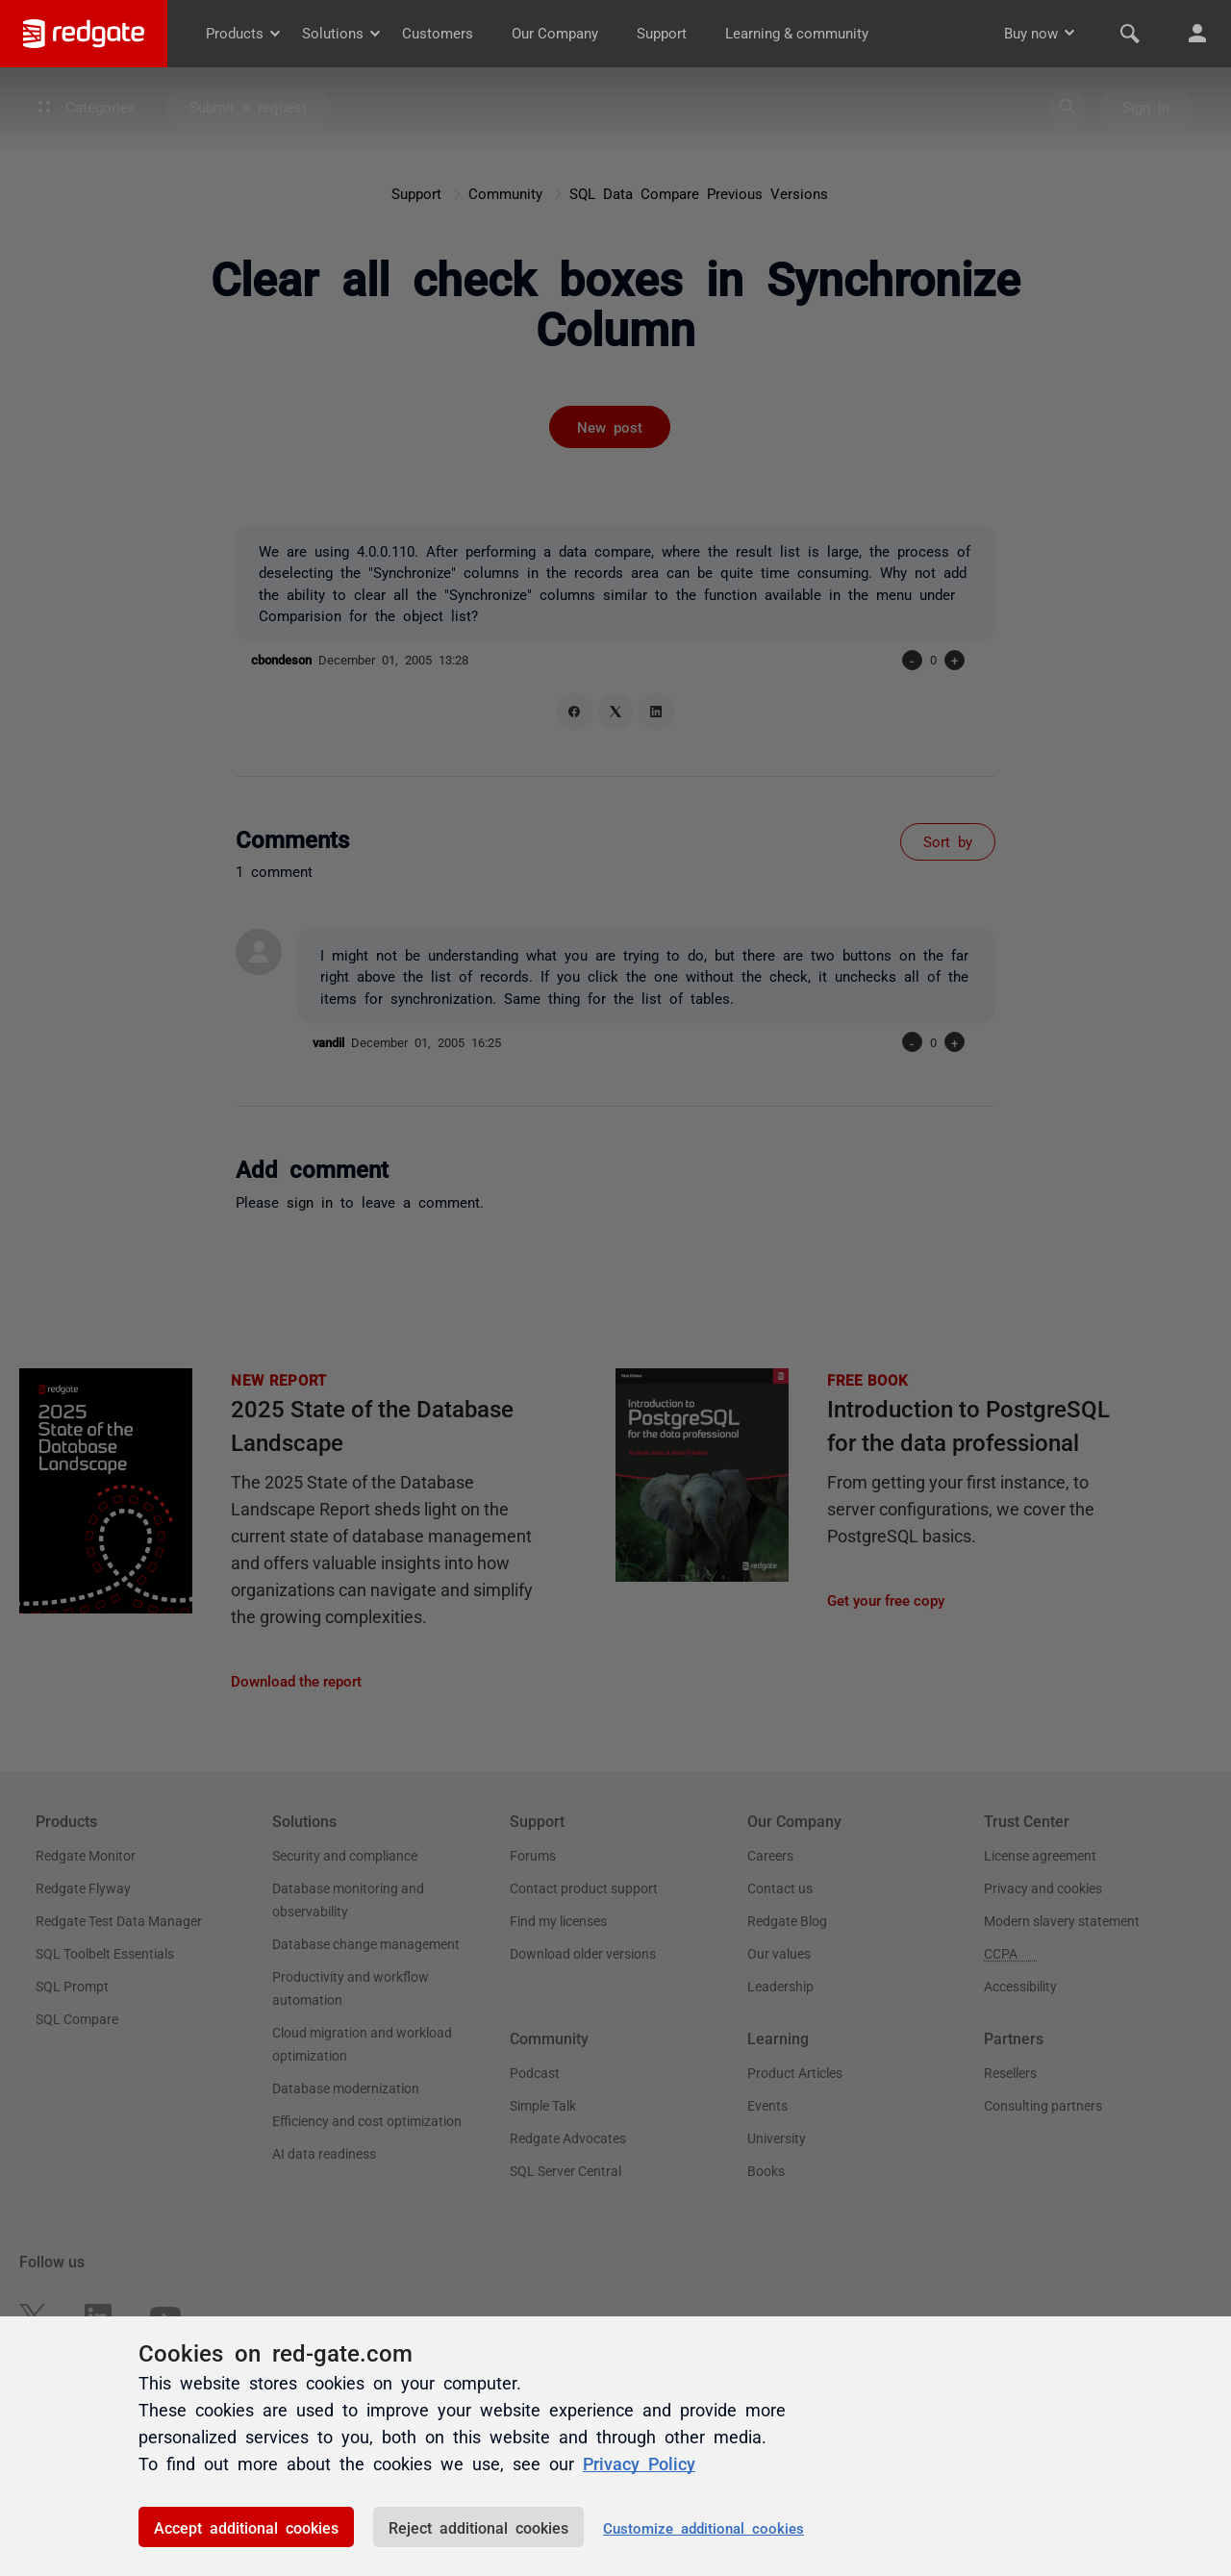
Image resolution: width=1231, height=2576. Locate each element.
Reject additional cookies (478, 2527)
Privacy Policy (639, 2463)
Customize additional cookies (703, 2527)
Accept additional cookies (246, 2527)
